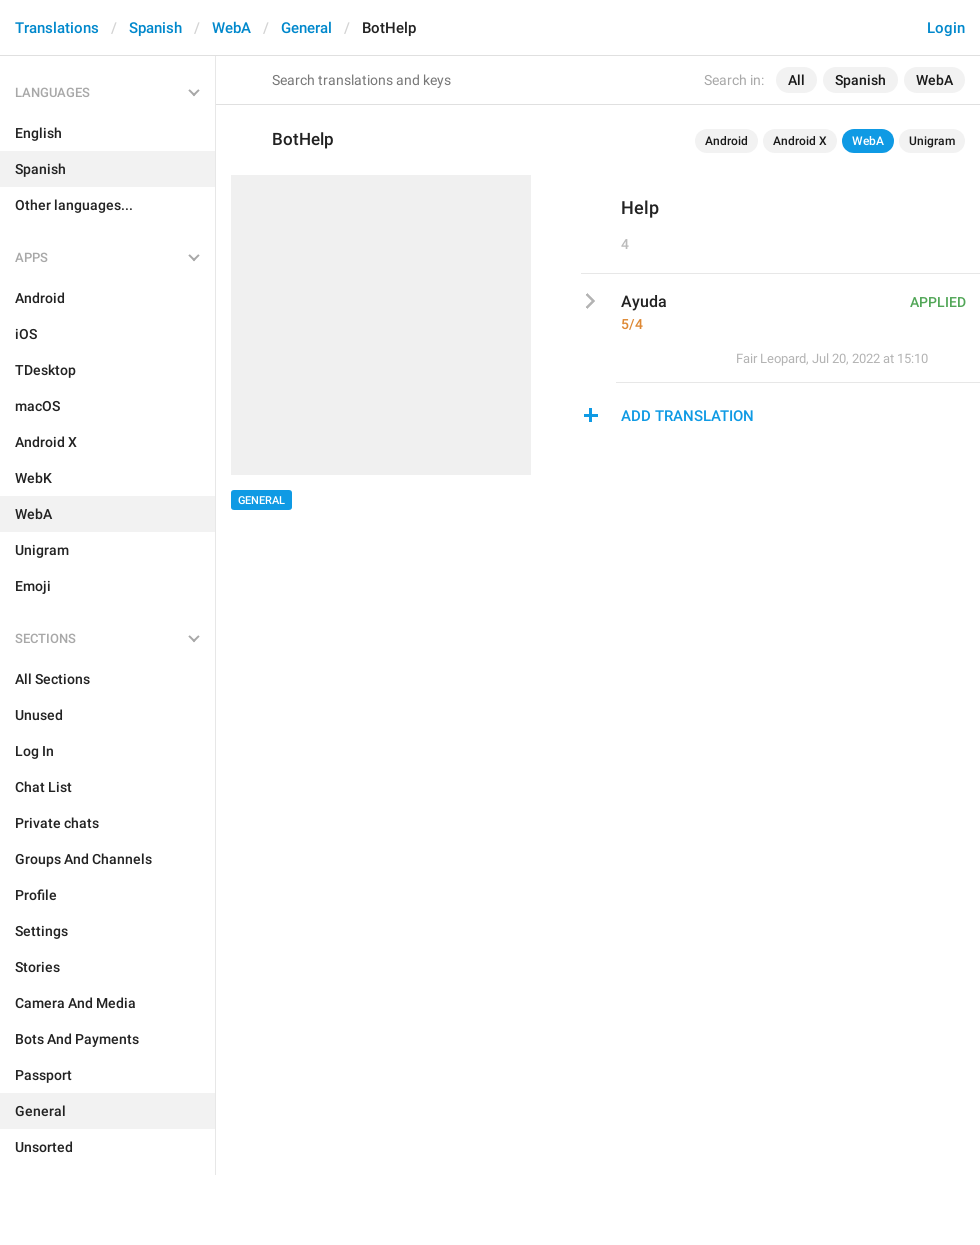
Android (726, 141)
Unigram (932, 141)
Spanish (155, 28)
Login (946, 28)
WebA (231, 28)
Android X (800, 141)
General (306, 28)
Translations (57, 28)
